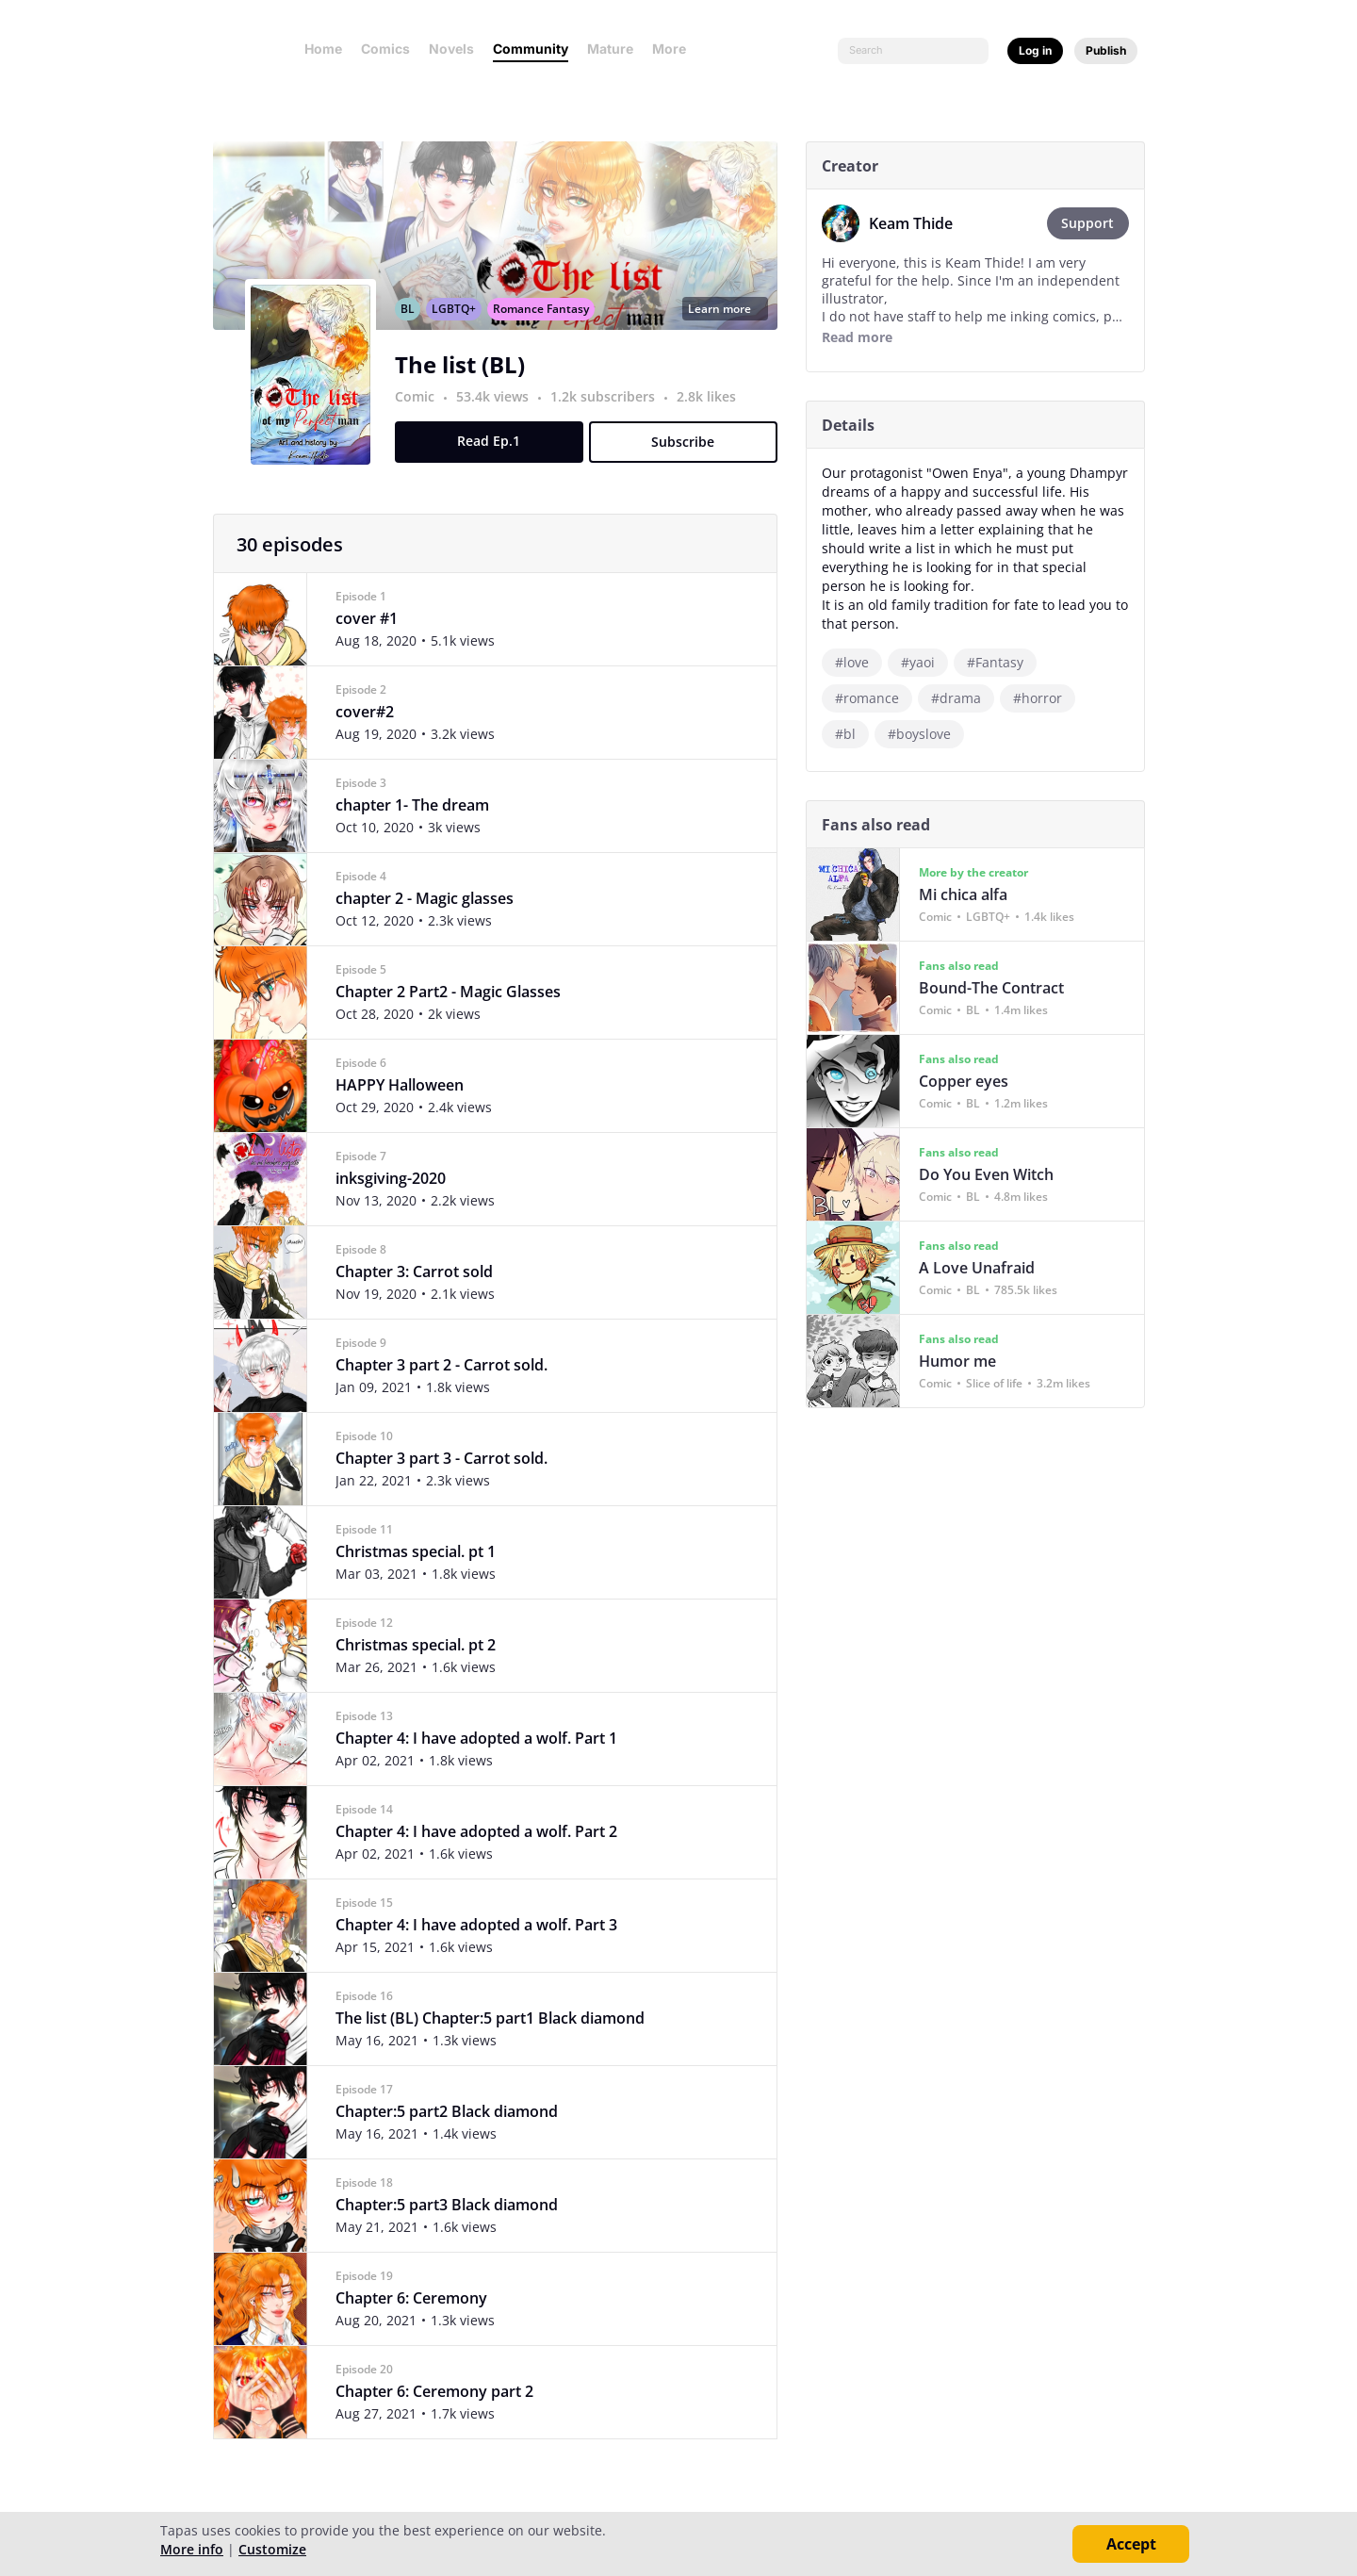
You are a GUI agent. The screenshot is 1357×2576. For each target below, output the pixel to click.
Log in (1035, 50)
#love (858, 662)
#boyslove (925, 734)
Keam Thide (917, 223)
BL (414, 329)
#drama (963, 698)
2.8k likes (713, 417)
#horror (1044, 698)
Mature (610, 49)
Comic (421, 417)
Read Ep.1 (496, 461)
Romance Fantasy (547, 329)
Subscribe (690, 462)
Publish (1106, 50)
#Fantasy (1001, 662)
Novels (451, 49)
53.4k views (501, 417)
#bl (852, 734)
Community (530, 49)
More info (191, 2549)
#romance (874, 698)
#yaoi (924, 662)
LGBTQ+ (460, 329)
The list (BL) (466, 385)
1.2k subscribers (611, 417)
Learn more (731, 329)
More (674, 49)
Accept (1131, 2544)
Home (323, 49)
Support (1095, 223)
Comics (385, 49)
